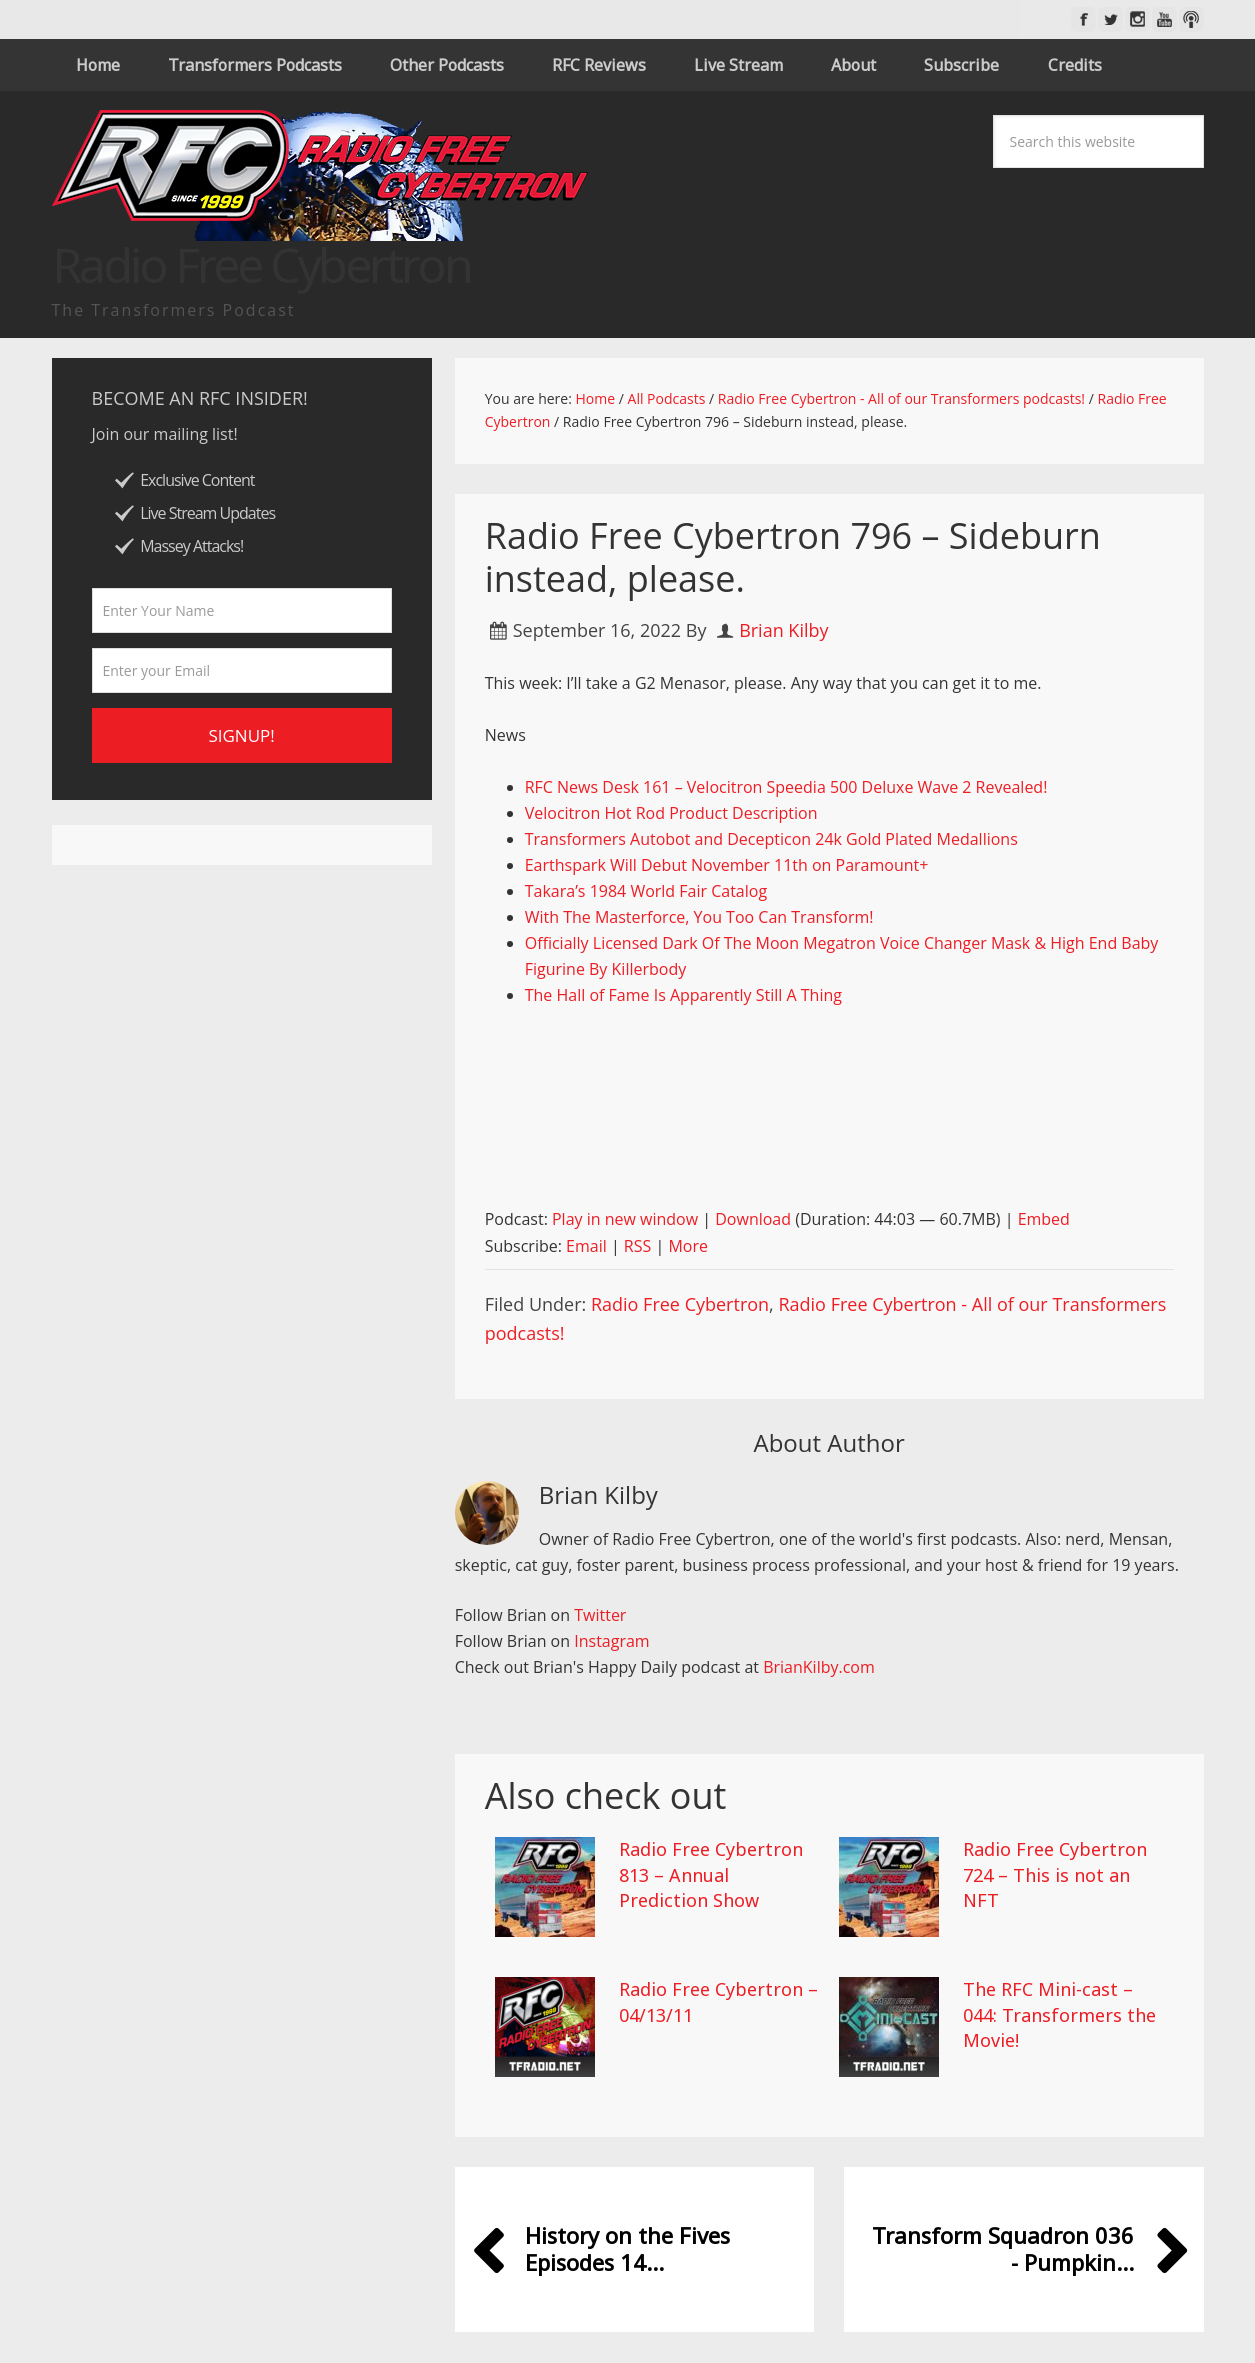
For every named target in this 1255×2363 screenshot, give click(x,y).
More (688, 1246)
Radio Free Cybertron (680, 1304)
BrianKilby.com (819, 1667)
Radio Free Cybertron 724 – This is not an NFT (1055, 1874)
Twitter (600, 1615)
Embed (1044, 1219)
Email (586, 1246)
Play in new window (625, 1219)
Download (753, 1219)
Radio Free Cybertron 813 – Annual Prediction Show (711, 1874)
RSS (637, 1246)
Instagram (611, 1641)
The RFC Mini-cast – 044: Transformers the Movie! (1059, 2014)
